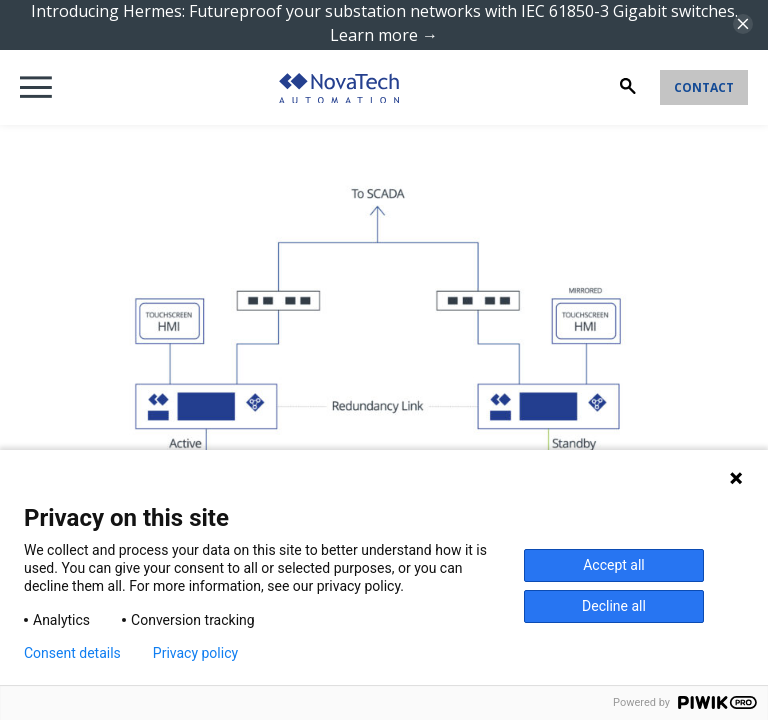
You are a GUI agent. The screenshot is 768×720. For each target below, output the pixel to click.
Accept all (614, 565)
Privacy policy (195, 653)
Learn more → (384, 35)
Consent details (72, 653)
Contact (704, 87)
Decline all (614, 606)
